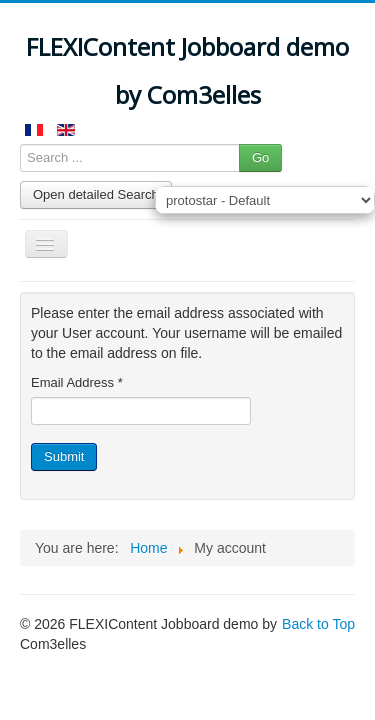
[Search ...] (130, 158)
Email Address (77, 382)
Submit (64, 456)
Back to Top (318, 624)
